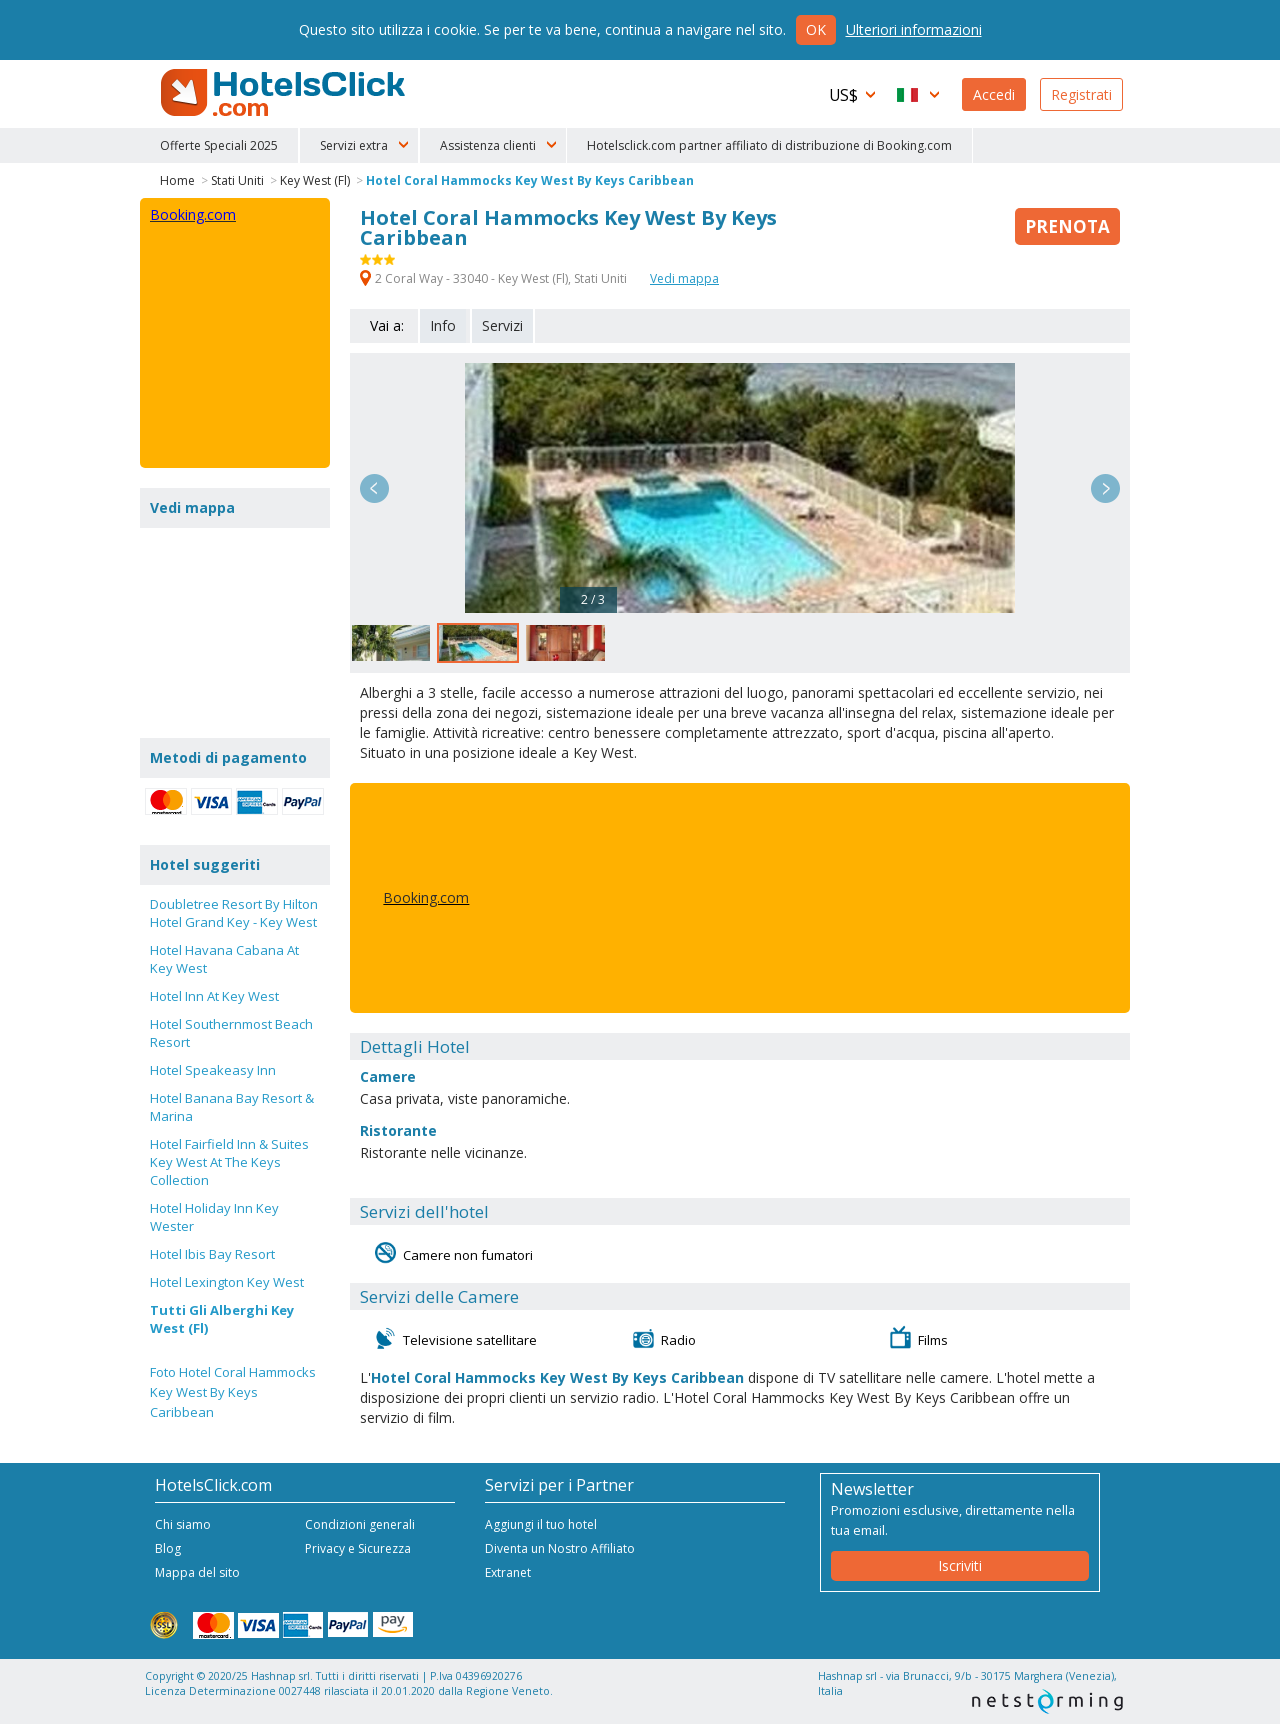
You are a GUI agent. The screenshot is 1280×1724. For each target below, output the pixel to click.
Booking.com (426, 897)
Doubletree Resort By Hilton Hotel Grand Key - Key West (234, 913)
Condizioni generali (360, 1524)
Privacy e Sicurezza (358, 1548)
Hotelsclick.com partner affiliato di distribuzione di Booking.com (769, 145)
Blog (168, 1548)
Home (177, 180)
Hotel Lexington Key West (227, 1282)
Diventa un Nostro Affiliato (560, 1548)
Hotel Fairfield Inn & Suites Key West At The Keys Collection (229, 1162)
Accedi (994, 94)
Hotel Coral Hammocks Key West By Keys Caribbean (530, 180)
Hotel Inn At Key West (214, 996)
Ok (816, 29)
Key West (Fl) (315, 180)
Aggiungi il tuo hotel (541, 1524)
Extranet (508, 1572)
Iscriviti (960, 1565)
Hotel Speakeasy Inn (213, 1070)
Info (443, 325)
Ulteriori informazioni (914, 29)
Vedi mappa (684, 278)
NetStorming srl (1047, 1701)
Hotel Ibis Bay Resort (212, 1254)
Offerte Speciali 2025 (219, 145)
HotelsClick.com (285, 93)
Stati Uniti (237, 180)
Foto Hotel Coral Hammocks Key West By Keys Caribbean (233, 1392)
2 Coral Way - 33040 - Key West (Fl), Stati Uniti (495, 278)
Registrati (1081, 94)
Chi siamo (183, 1524)
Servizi (502, 325)
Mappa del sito (197, 1572)
